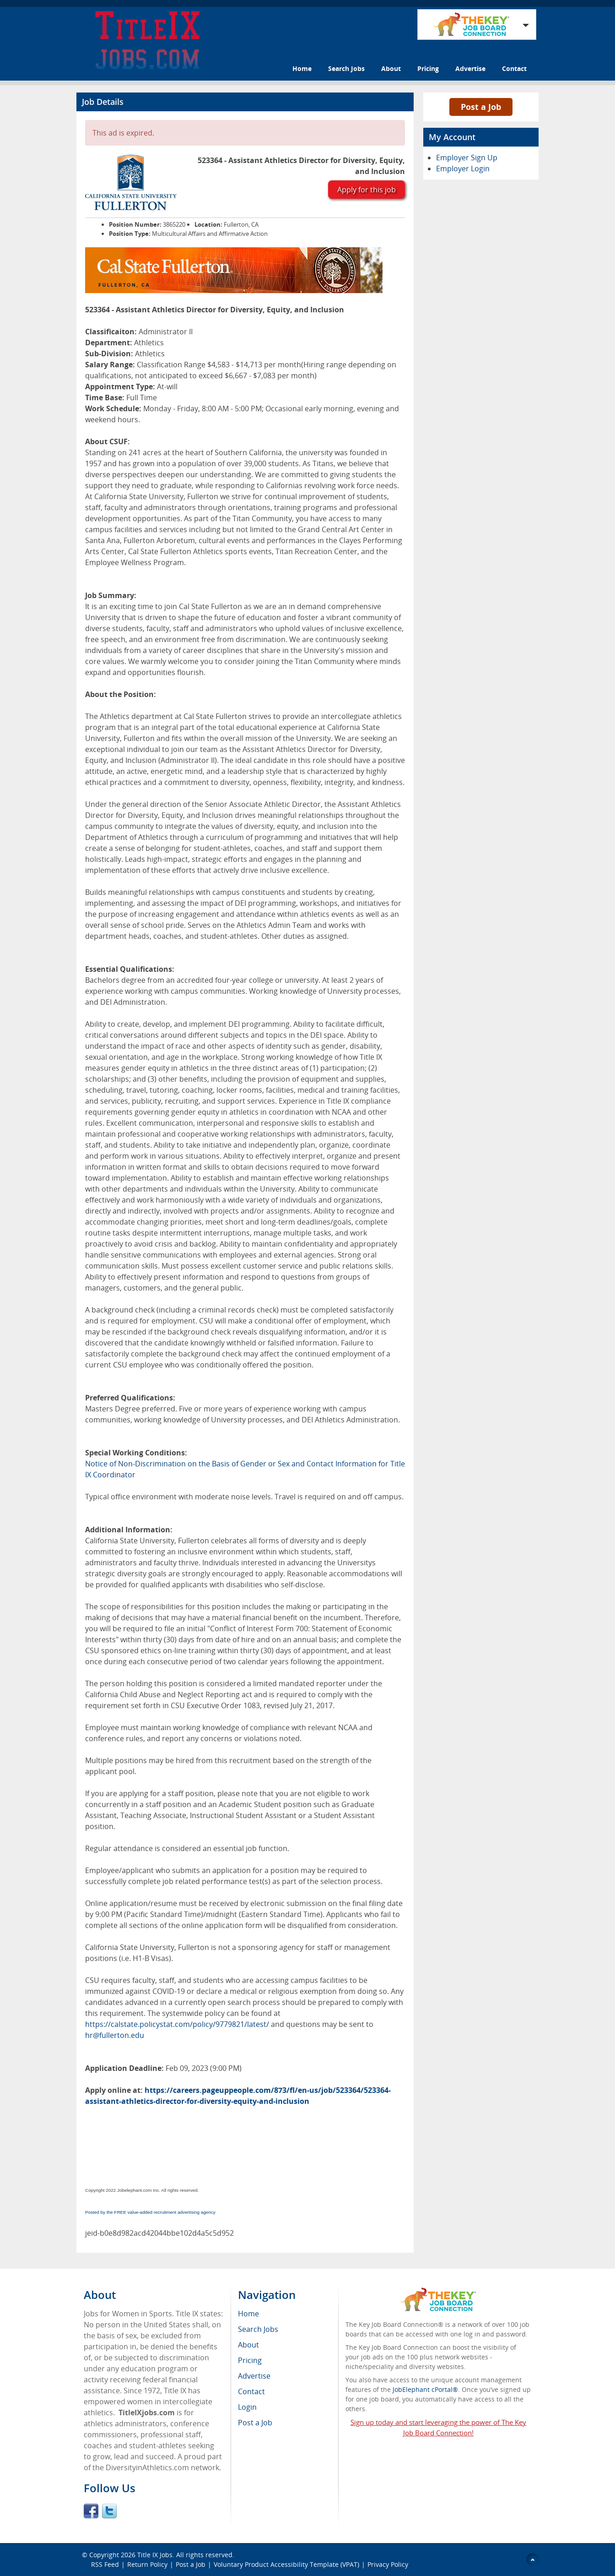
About (391, 68)
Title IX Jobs (155, 2554)
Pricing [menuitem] (250, 2360)
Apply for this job (366, 190)
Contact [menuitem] (251, 2391)
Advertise (470, 68)
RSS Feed (105, 2564)
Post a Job (481, 106)
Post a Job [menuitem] (255, 2423)
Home (302, 68)
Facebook (91, 2511)
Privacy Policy (388, 2564)
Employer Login (463, 168)
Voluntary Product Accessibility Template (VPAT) (286, 2564)
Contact (514, 68)
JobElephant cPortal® (425, 2389)
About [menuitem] (248, 2345)
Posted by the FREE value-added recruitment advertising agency (150, 2212)
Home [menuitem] (248, 2314)
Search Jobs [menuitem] (258, 2329)
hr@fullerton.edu (114, 2035)
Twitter (109, 2511)
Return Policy (147, 2564)
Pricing (428, 68)
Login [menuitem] (247, 2407)
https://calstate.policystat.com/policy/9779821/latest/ (177, 2024)
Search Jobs (346, 68)
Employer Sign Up (466, 157)
